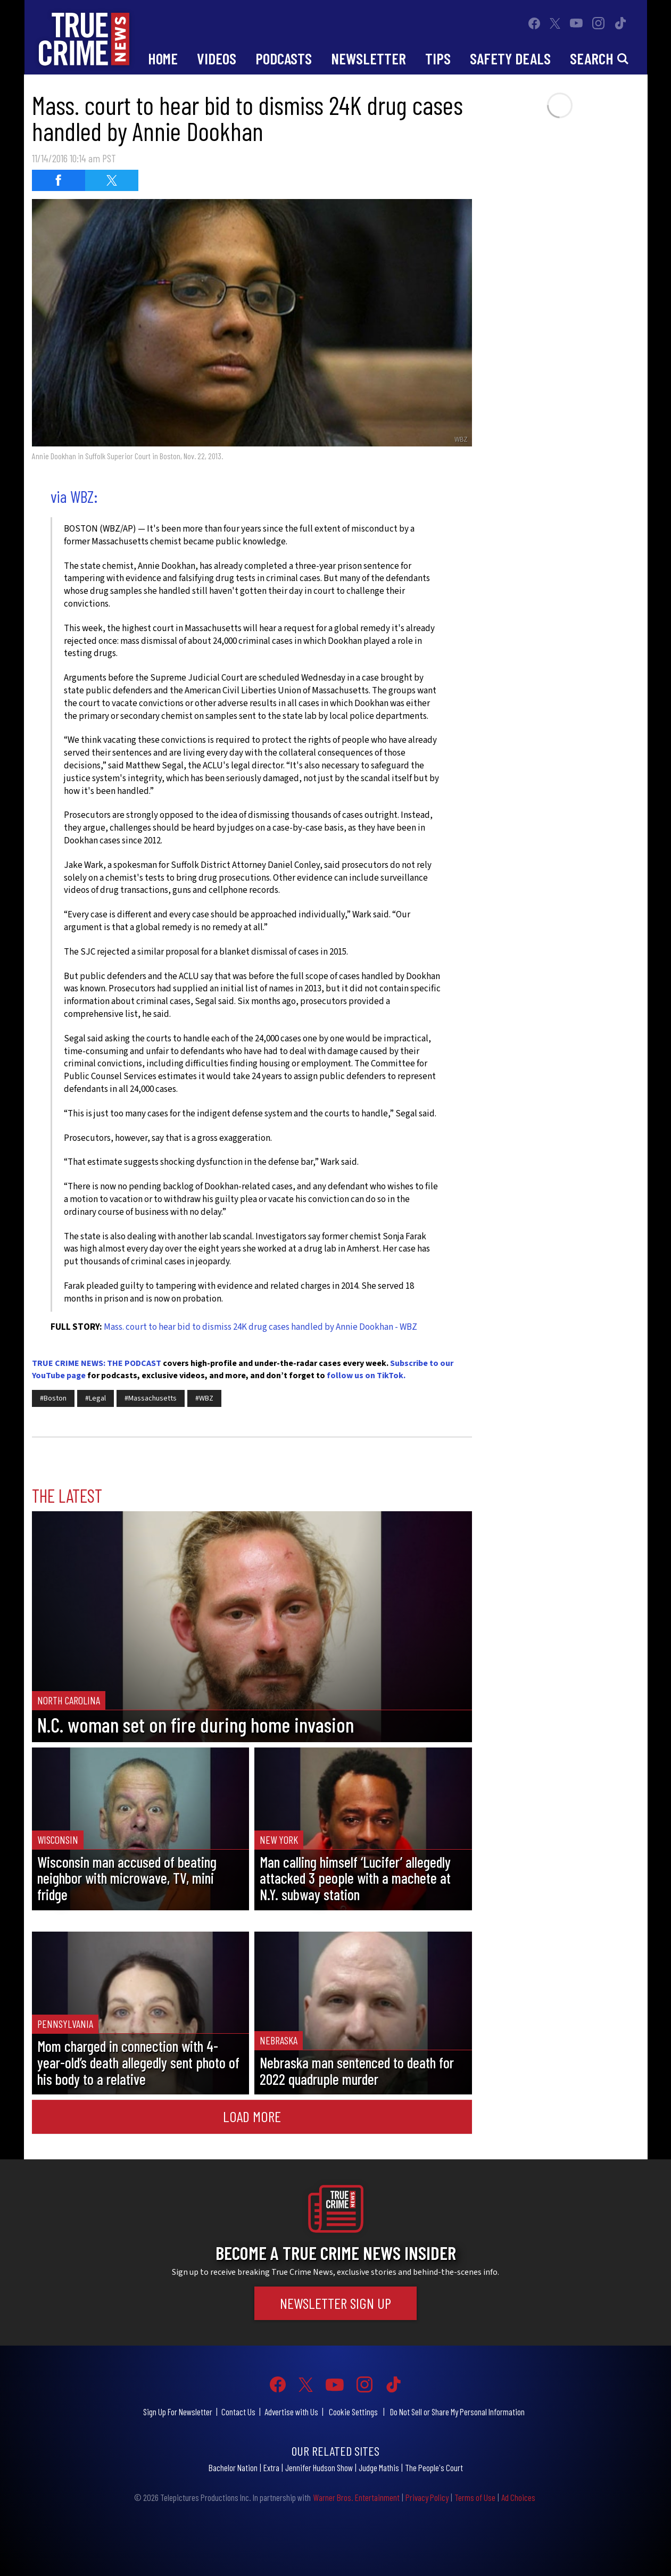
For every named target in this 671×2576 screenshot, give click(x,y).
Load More (252, 2116)
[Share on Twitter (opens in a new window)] (111, 180)
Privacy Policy (427, 2497)
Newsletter (368, 58)
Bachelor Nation (233, 2467)
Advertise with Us (291, 2411)
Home (163, 58)
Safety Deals (510, 58)
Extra (271, 2467)
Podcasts (283, 58)
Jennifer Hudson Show (319, 2467)
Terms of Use (474, 2497)
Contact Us (238, 2411)
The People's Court (434, 2467)
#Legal (95, 1398)
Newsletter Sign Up (335, 2303)
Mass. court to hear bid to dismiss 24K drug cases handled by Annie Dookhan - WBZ (260, 1327)
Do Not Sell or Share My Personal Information (457, 2411)
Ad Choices (518, 2497)
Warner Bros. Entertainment (356, 2497)
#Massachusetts (151, 1398)
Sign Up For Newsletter (177, 2411)
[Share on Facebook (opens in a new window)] (58, 180)
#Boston (53, 1398)
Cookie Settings (353, 2411)
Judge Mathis (379, 2467)
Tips (438, 58)
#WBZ (204, 1398)
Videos (216, 58)
